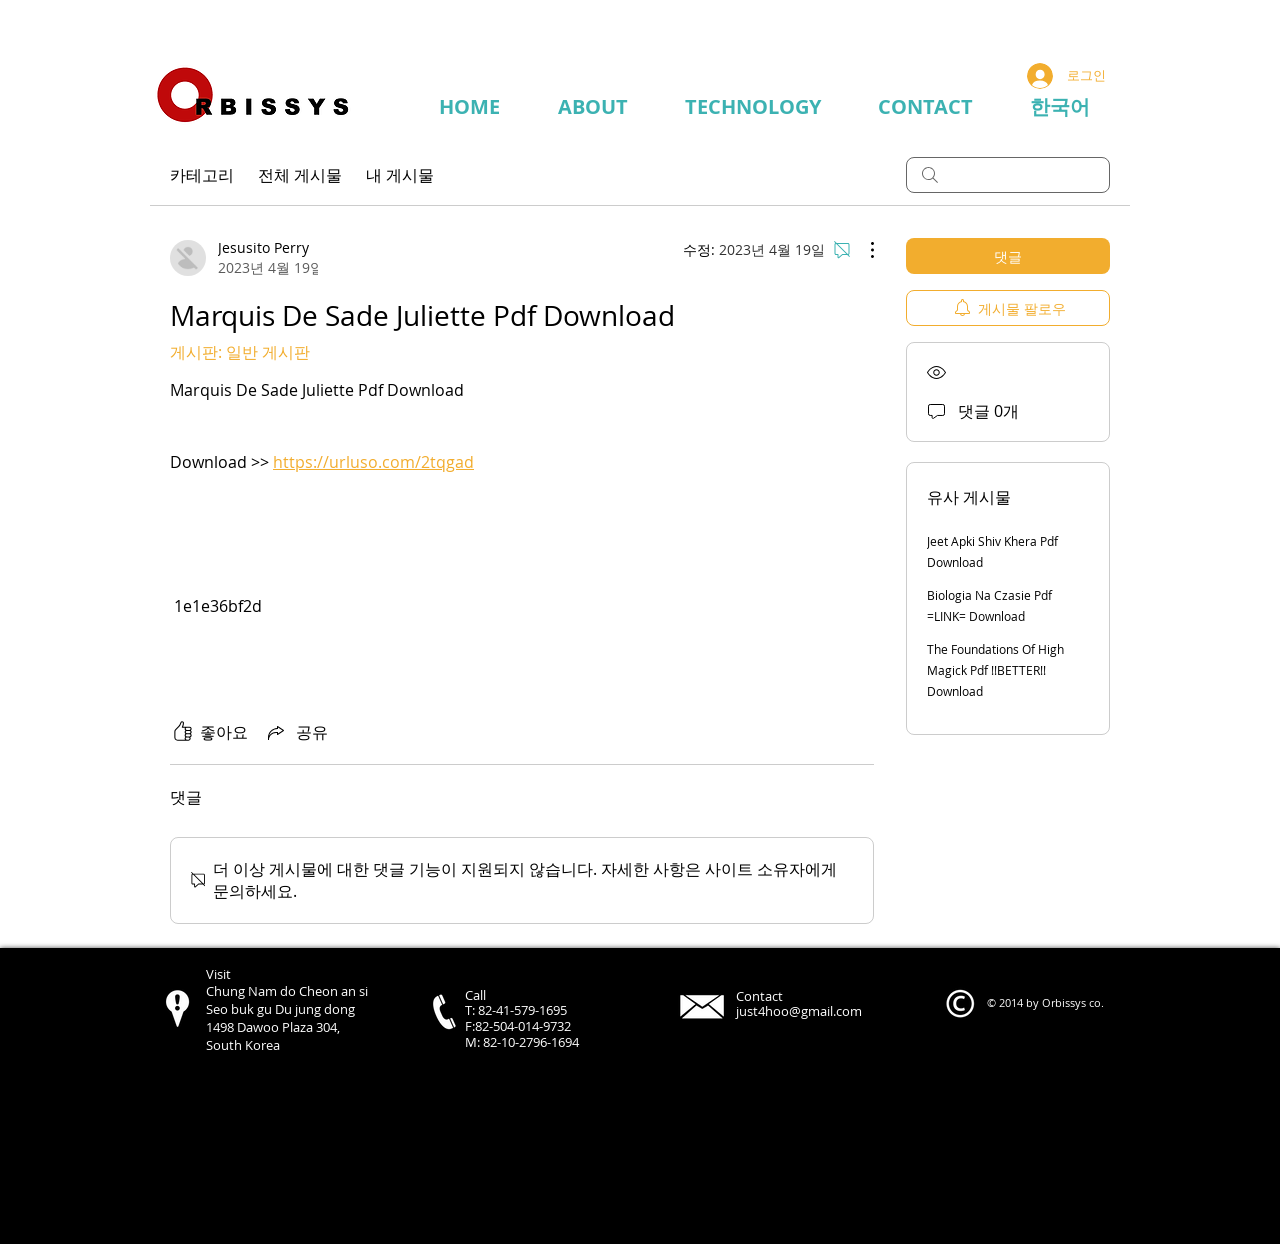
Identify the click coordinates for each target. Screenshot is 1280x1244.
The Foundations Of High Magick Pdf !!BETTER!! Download (995, 670)
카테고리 (202, 175)
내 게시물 (400, 175)
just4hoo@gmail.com (799, 1011)
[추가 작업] (862, 250)
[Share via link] (296, 732)
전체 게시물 (300, 175)
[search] (1008, 175)
